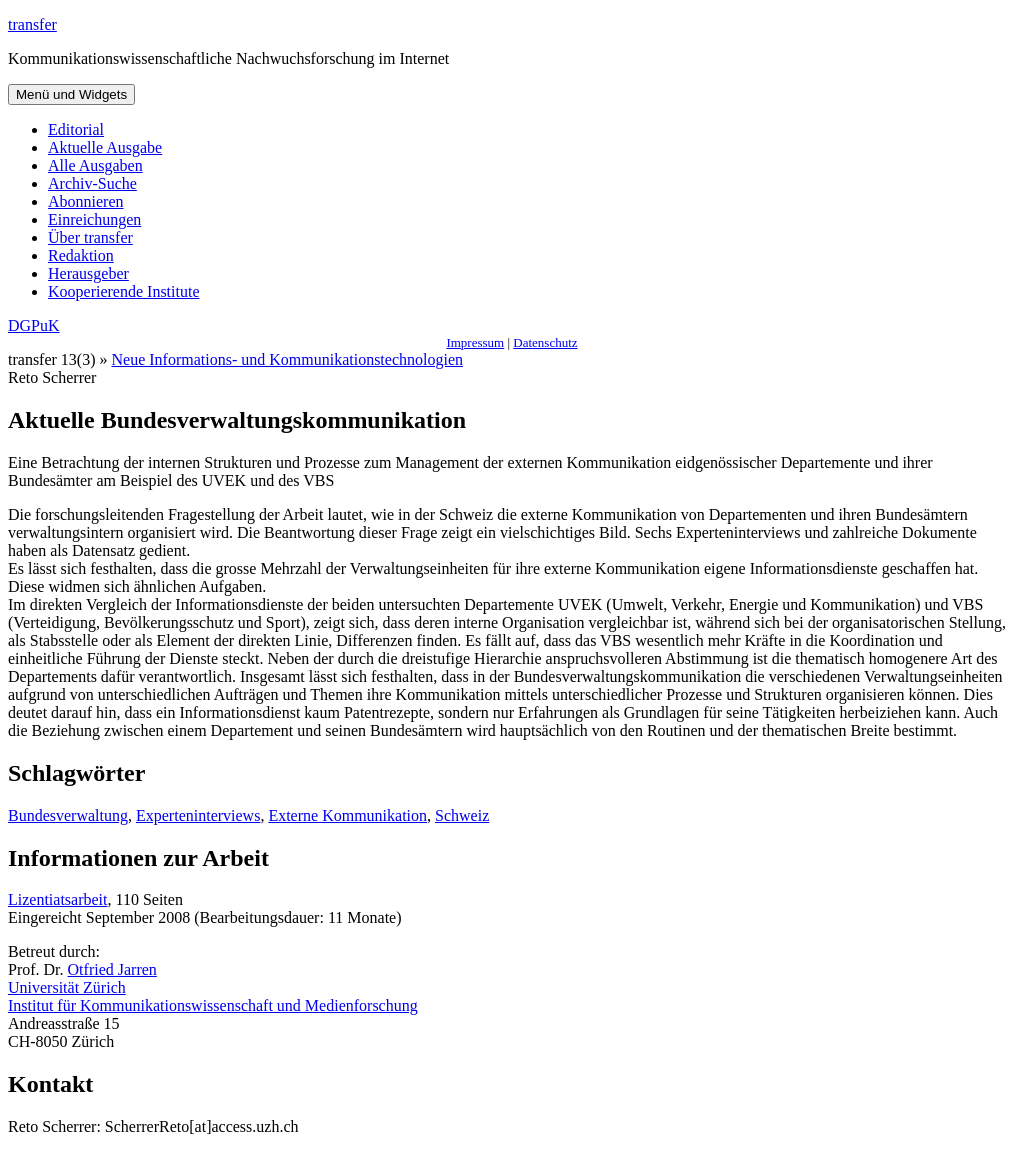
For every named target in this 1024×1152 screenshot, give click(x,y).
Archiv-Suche (92, 183)
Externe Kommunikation (347, 815)
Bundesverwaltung (68, 815)
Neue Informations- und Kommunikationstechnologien (287, 359)
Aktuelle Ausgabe (105, 147)
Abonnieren (86, 201)
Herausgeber (88, 273)
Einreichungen (94, 219)
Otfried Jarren (112, 969)
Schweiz (462, 815)
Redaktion (81, 255)
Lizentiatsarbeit (58, 899)
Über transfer (90, 237)
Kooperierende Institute (124, 291)
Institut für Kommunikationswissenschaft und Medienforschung (213, 1005)
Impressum (475, 342)
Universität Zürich (67, 987)
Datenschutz (545, 342)
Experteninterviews (198, 815)
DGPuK (34, 325)
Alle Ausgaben (95, 165)
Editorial (76, 129)
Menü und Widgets (71, 94)
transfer (32, 24)
